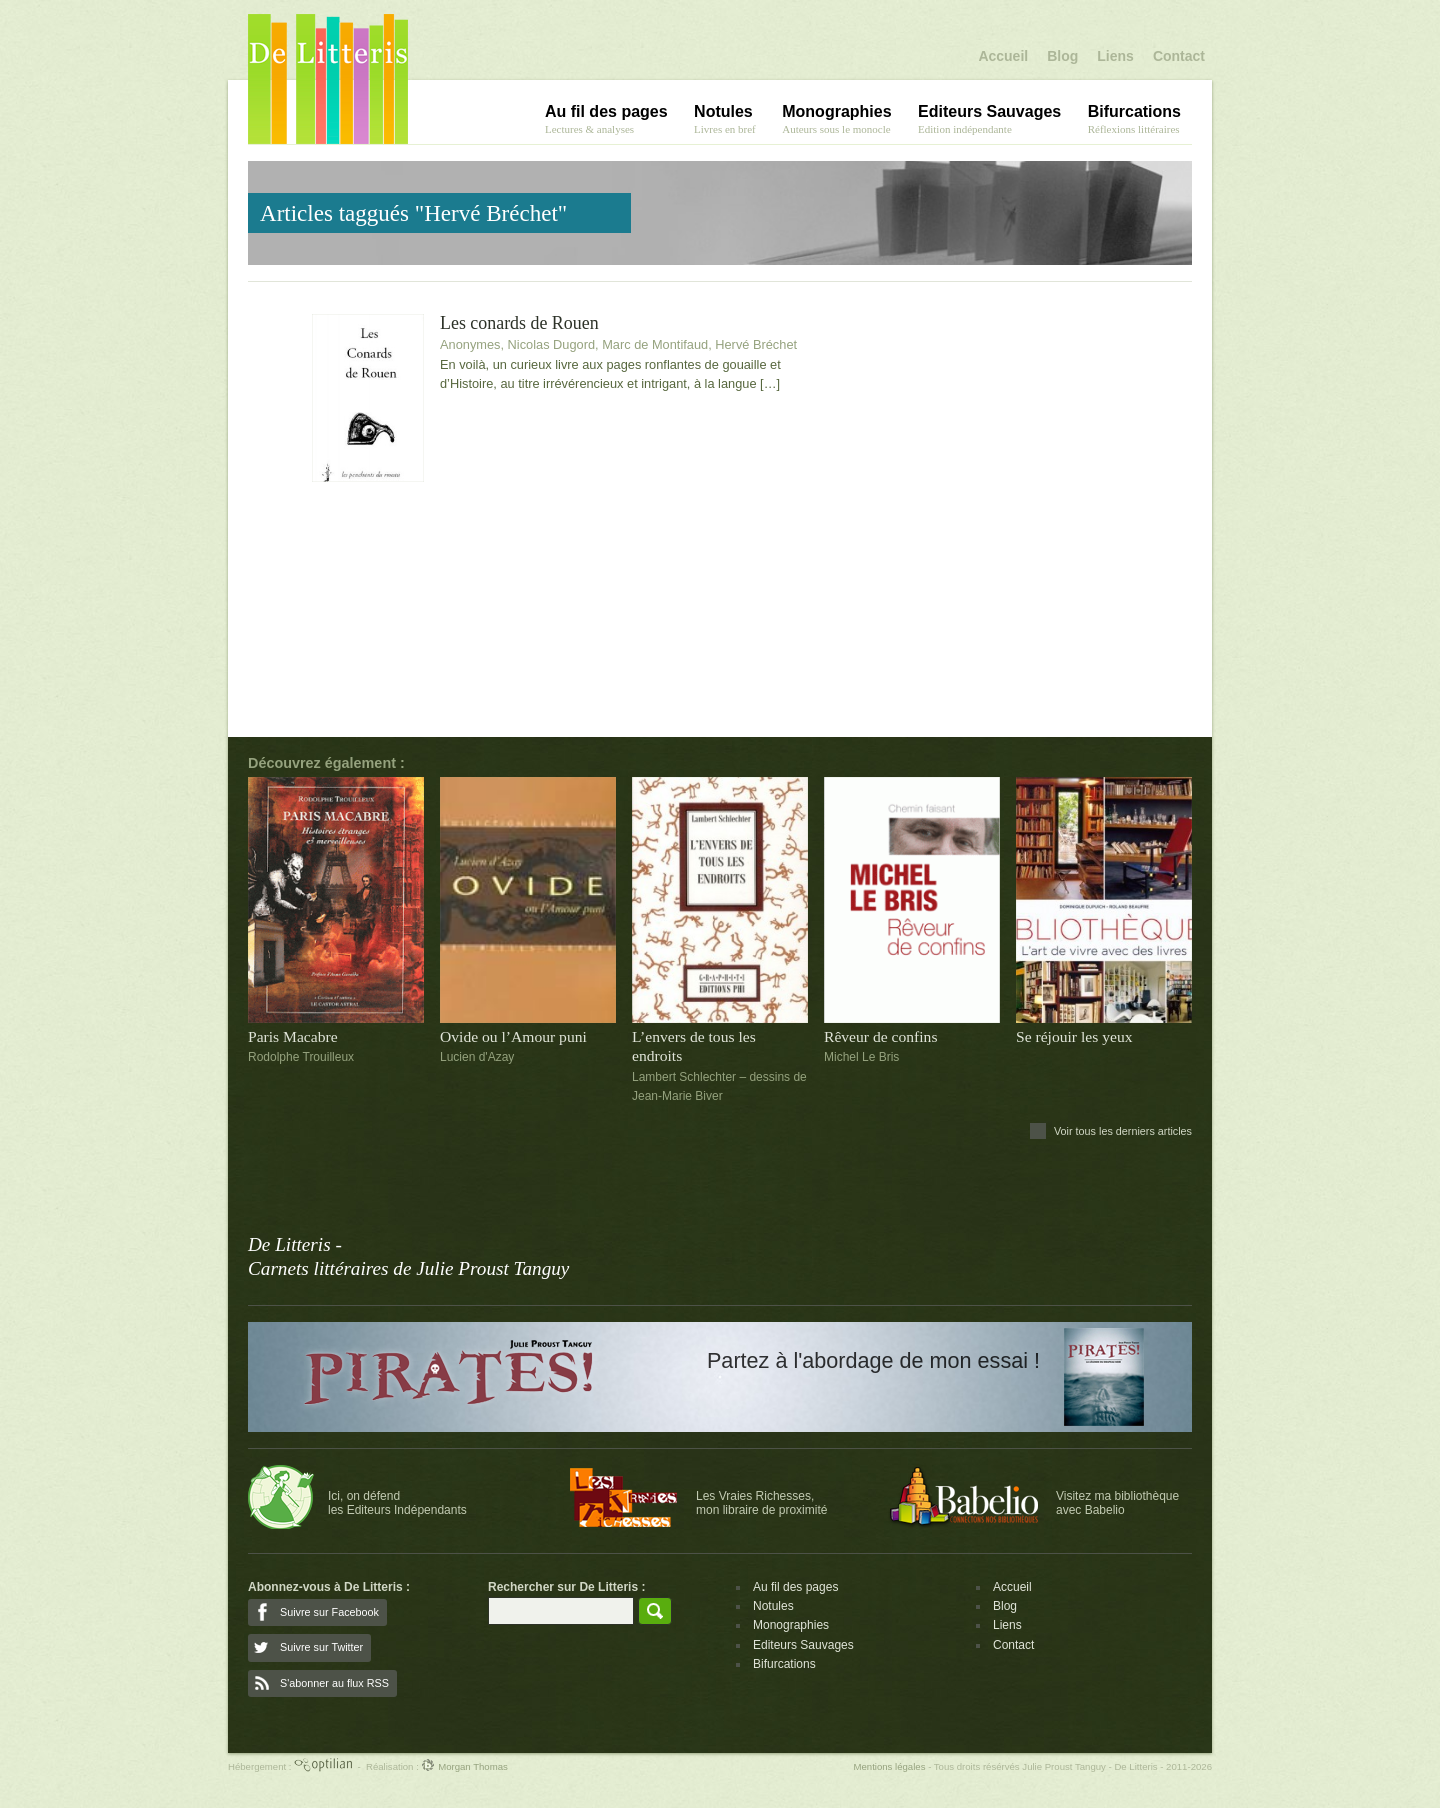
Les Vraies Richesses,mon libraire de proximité (761, 1503)
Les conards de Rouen (519, 323)
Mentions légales (889, 1766)
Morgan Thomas (464, 1766)
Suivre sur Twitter (321, 1647)
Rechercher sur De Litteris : (566, 1587)
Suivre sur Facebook (329, 1612)
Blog (1062, 56)
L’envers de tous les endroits (694, 1046)
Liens (1115, 56)
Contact (1179, 56)
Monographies (791, 1625)
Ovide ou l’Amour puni (513, 1036)
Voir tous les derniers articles (1123, 1131)
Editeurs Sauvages (803, 1645)
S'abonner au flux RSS (334, 1683)
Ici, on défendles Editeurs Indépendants (397, 1503)
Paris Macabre (293, 1036)
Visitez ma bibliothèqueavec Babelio (1117, 1503)
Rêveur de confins (880, 1036)
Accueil (1003, 56)
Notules (773, 1606)
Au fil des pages (795, 1587)
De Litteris (328, 79)
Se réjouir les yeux (1074, 1036)
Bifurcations (784, 1664)
